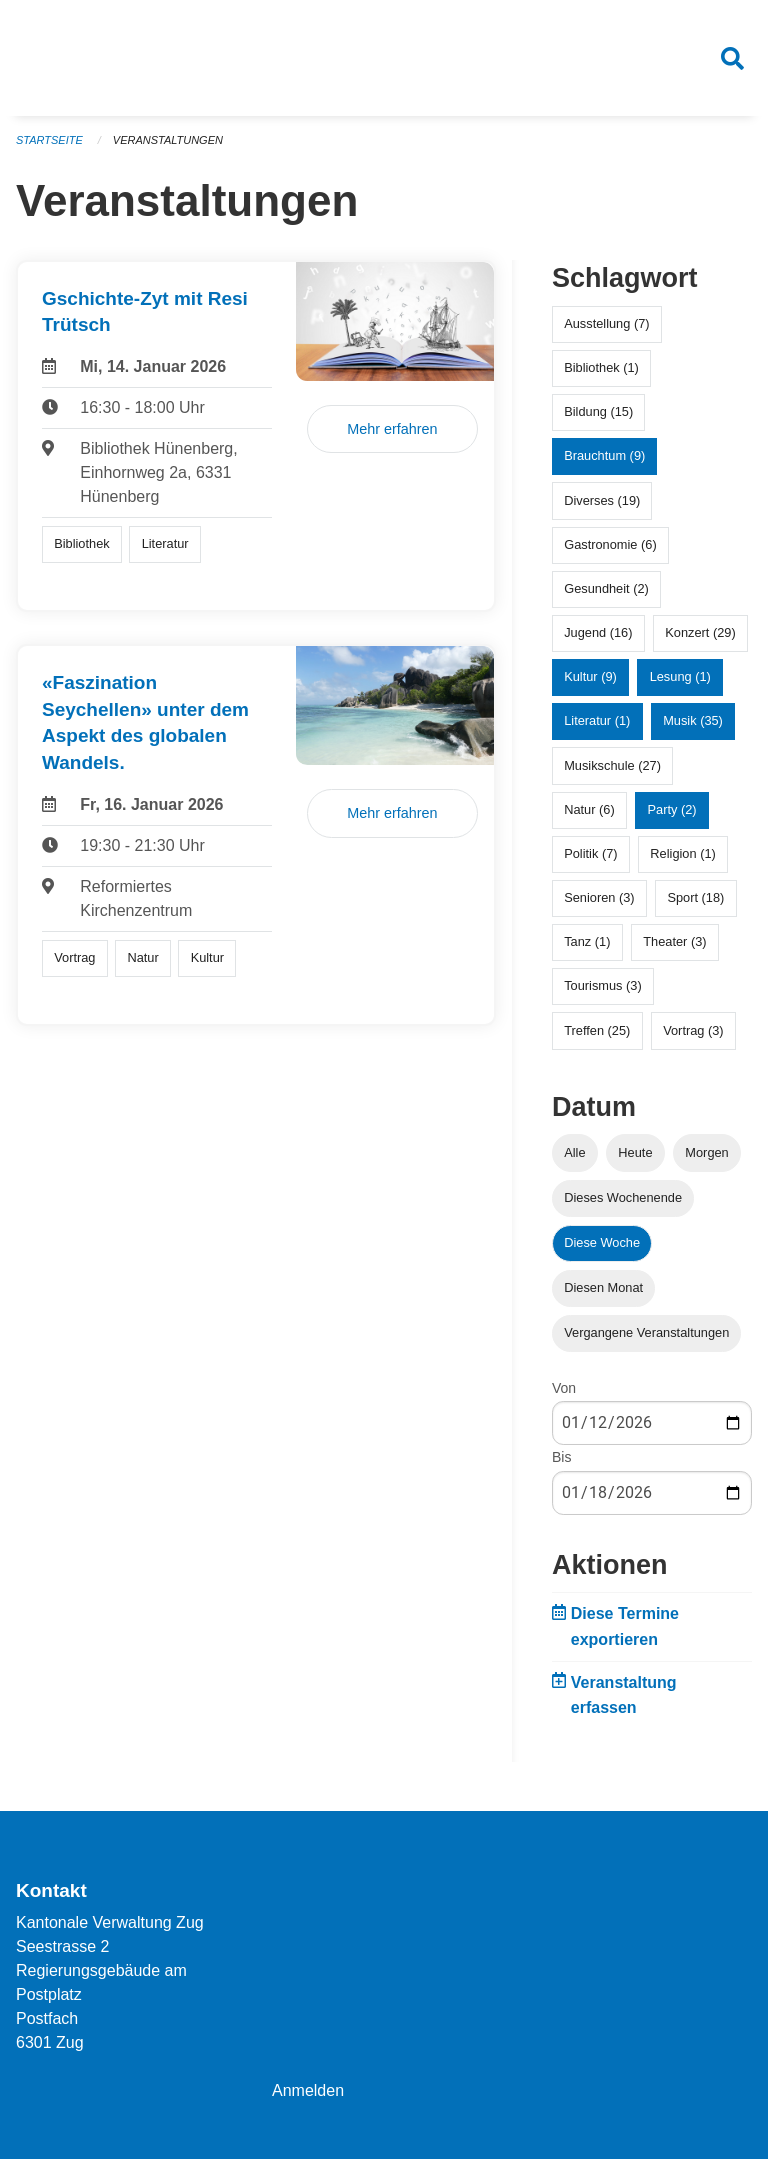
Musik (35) (693, 721)
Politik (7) (590, 853)
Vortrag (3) (693, 1030)
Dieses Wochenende (623, 1197)
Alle (574, 1152)
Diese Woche (602, 1242)
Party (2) (672, 809)
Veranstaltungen (168, 140)
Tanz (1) (587, 941)
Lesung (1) (680, 676)
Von (564, 1388)
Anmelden (308, 2090)
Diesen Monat (603, 1287)
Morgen (706, 1152)
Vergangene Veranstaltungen (646, 1332)
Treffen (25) (597, 1030)
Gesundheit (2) (606, 588)
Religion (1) (682, 853)
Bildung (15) (598, 411)
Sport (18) (695, 897)
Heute (635, 1152)
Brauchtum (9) (604, 455)
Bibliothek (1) (601, 367)
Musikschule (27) (612, 765)
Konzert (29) (700, 632)
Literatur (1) (597, 721)
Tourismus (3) (603, 986)
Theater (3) (674, 941)
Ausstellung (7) (606, 323)
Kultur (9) (590, 676)
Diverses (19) (602, 500)
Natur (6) (589, 809)
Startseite (49, 140)
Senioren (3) (599, 897)
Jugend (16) (598, 632)
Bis (561, 1458)
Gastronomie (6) (610, 544)
